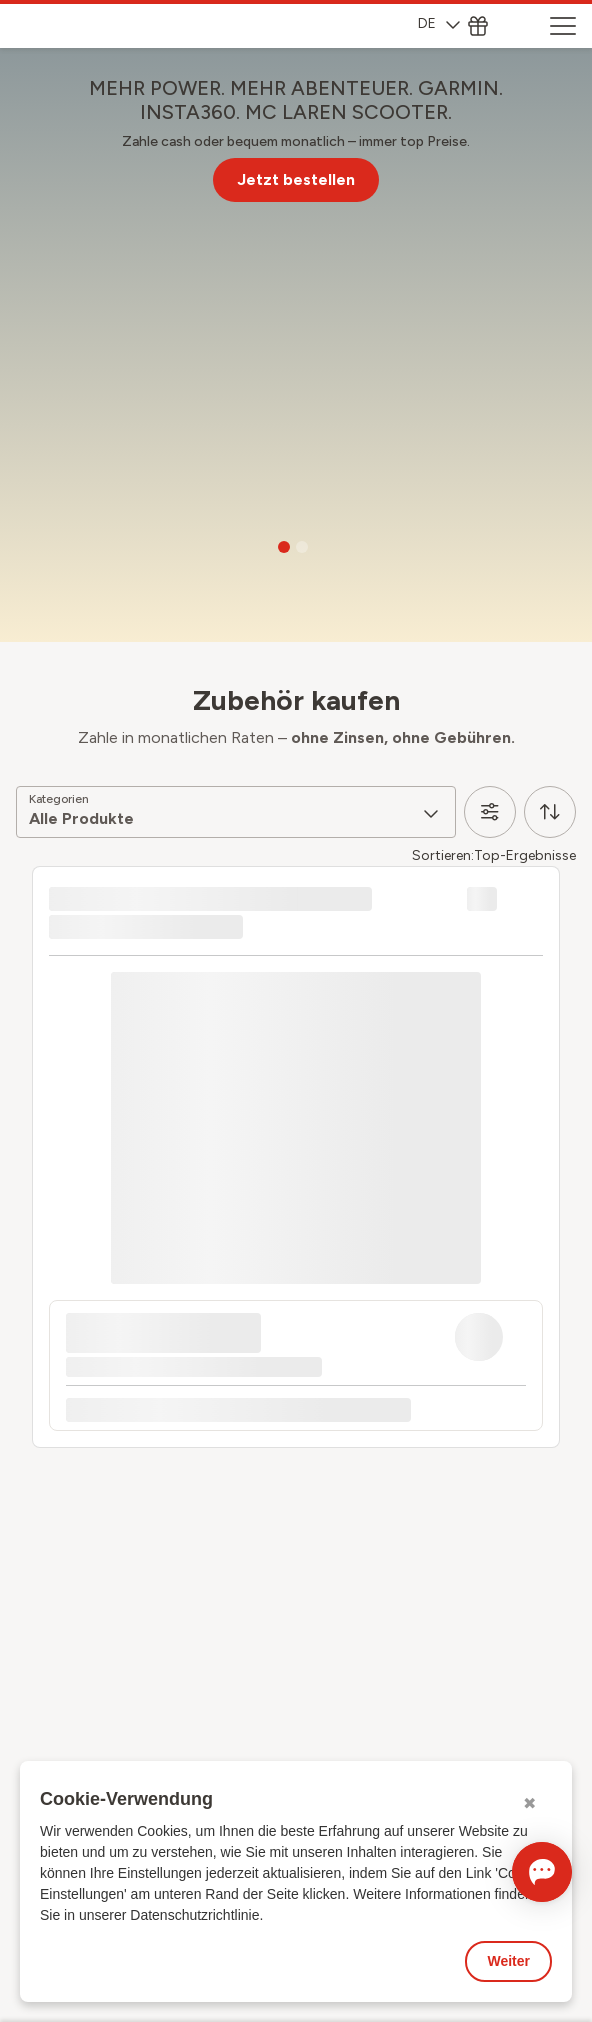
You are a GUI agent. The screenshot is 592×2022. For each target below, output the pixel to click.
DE (439, 23)
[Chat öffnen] (513, 1872)
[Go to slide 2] (302, 547)
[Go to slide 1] (284, 547)
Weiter (508, 1961)
